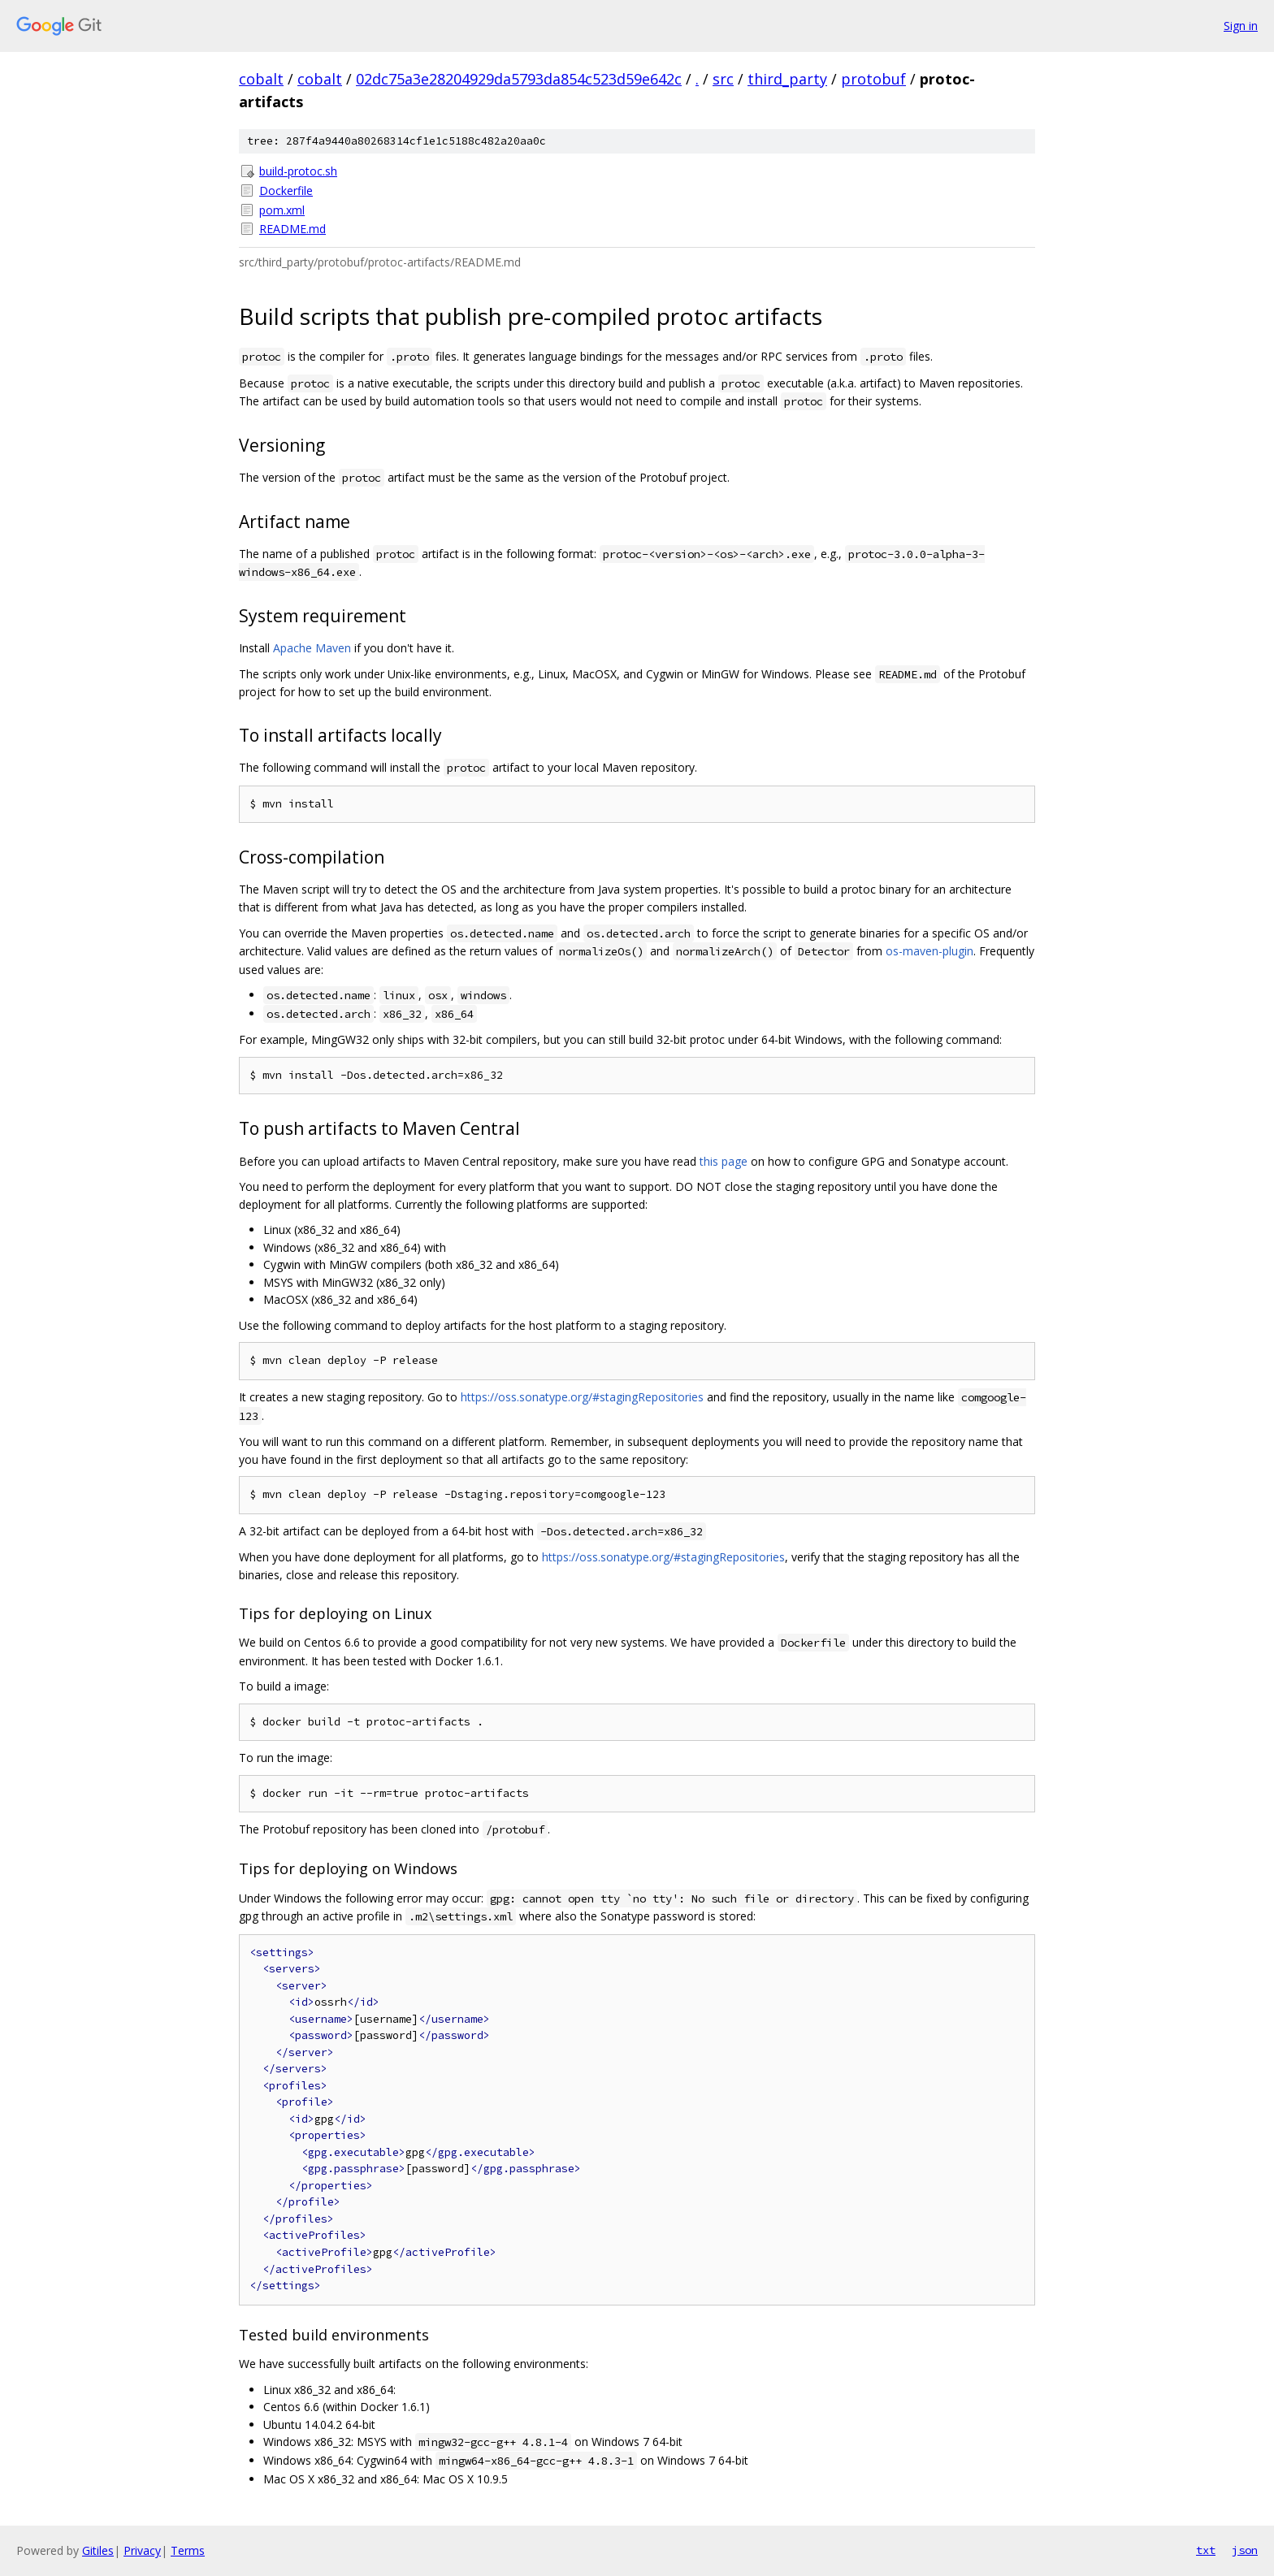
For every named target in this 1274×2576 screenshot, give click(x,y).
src (723, 79)
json (1245, 2550)
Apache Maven (312, 648)
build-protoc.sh (298, 171)
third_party (787, 79)
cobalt (261, 79)
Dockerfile (286, 190)
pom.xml (282, 210)
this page (724, 1161)
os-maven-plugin (929, 951)
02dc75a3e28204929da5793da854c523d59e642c (519, 79)
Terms (188, 2550)
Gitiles (98, 2550)
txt (1206, 2550)
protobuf (873, 79)
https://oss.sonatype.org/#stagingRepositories (582, 1397)
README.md (292, 228)
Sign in (1241, 25)
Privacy (142, 2550)
